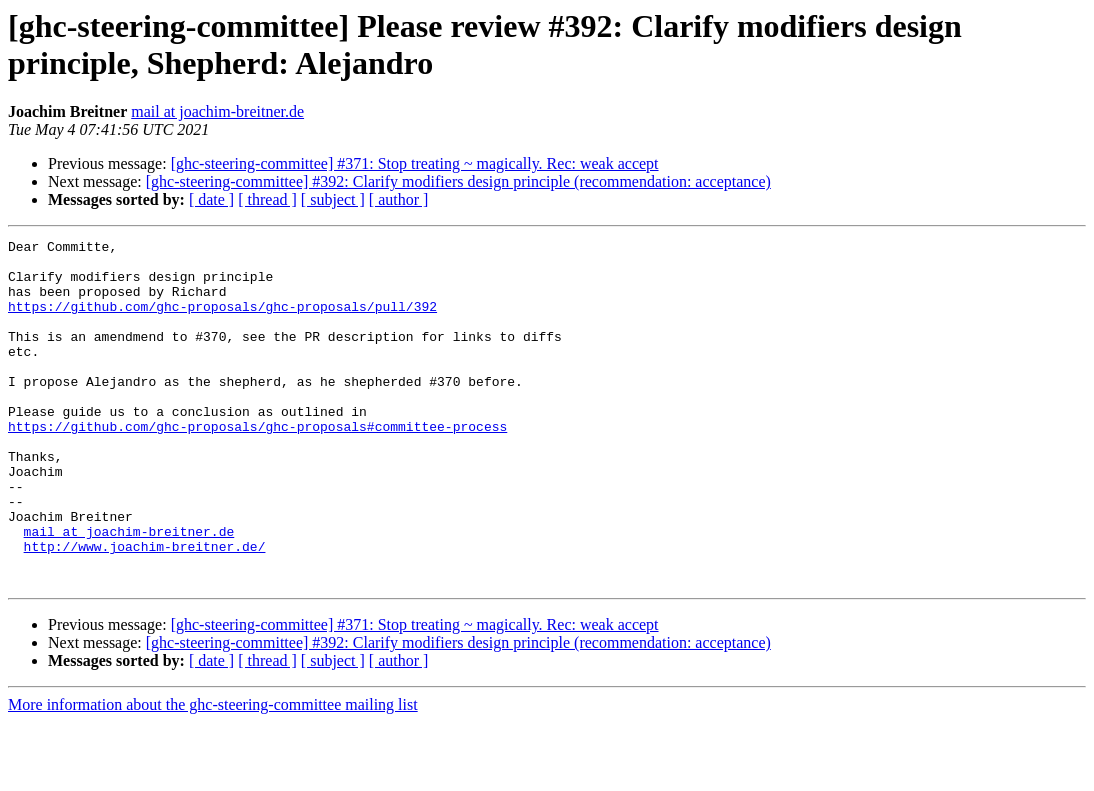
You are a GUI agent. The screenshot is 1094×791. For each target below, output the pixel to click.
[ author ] (399, 199)
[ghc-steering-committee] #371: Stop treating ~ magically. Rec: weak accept (415, 163)
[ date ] (211, 199)
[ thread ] (267, 199)
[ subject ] (333, 199)
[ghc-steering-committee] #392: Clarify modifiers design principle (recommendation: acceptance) (458, 181)
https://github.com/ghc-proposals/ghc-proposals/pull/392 (222, 321)
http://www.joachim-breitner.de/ (145, 609)
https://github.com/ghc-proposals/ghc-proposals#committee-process (257, 465)
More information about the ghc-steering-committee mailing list (213, 773)
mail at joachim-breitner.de (217, 111)
